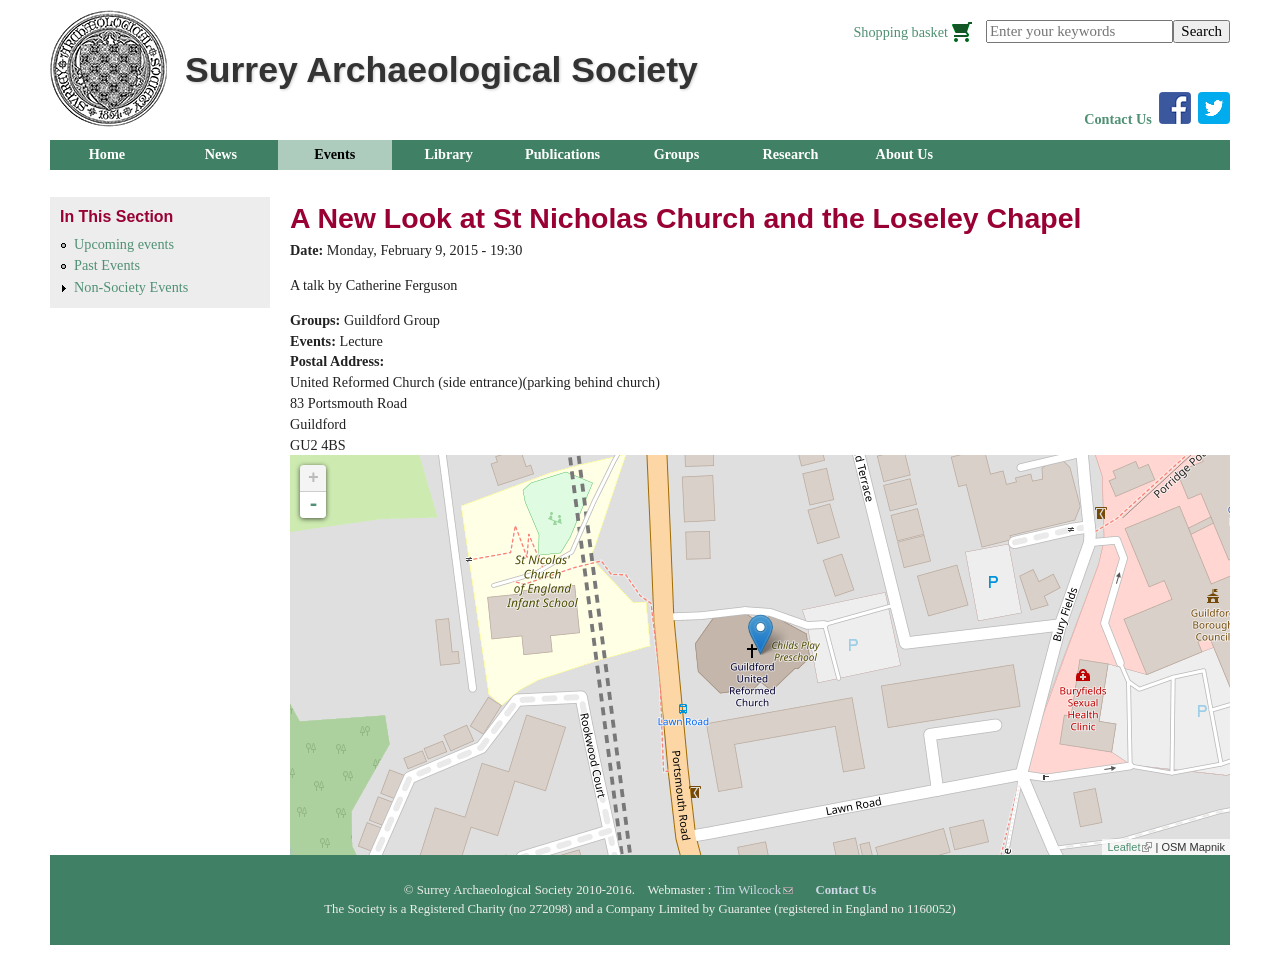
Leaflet (1129, 847)
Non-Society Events (131, 287)
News (221, 154)
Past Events (107, 265)
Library (449, 154)
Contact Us (1118, 119)
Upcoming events (124, 244)
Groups (677, 154)
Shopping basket (900, 32)
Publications (562, 154)
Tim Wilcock (753, 890)
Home (107, 154)
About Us (904, 154)
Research (790, 154)
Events (334, 154)
